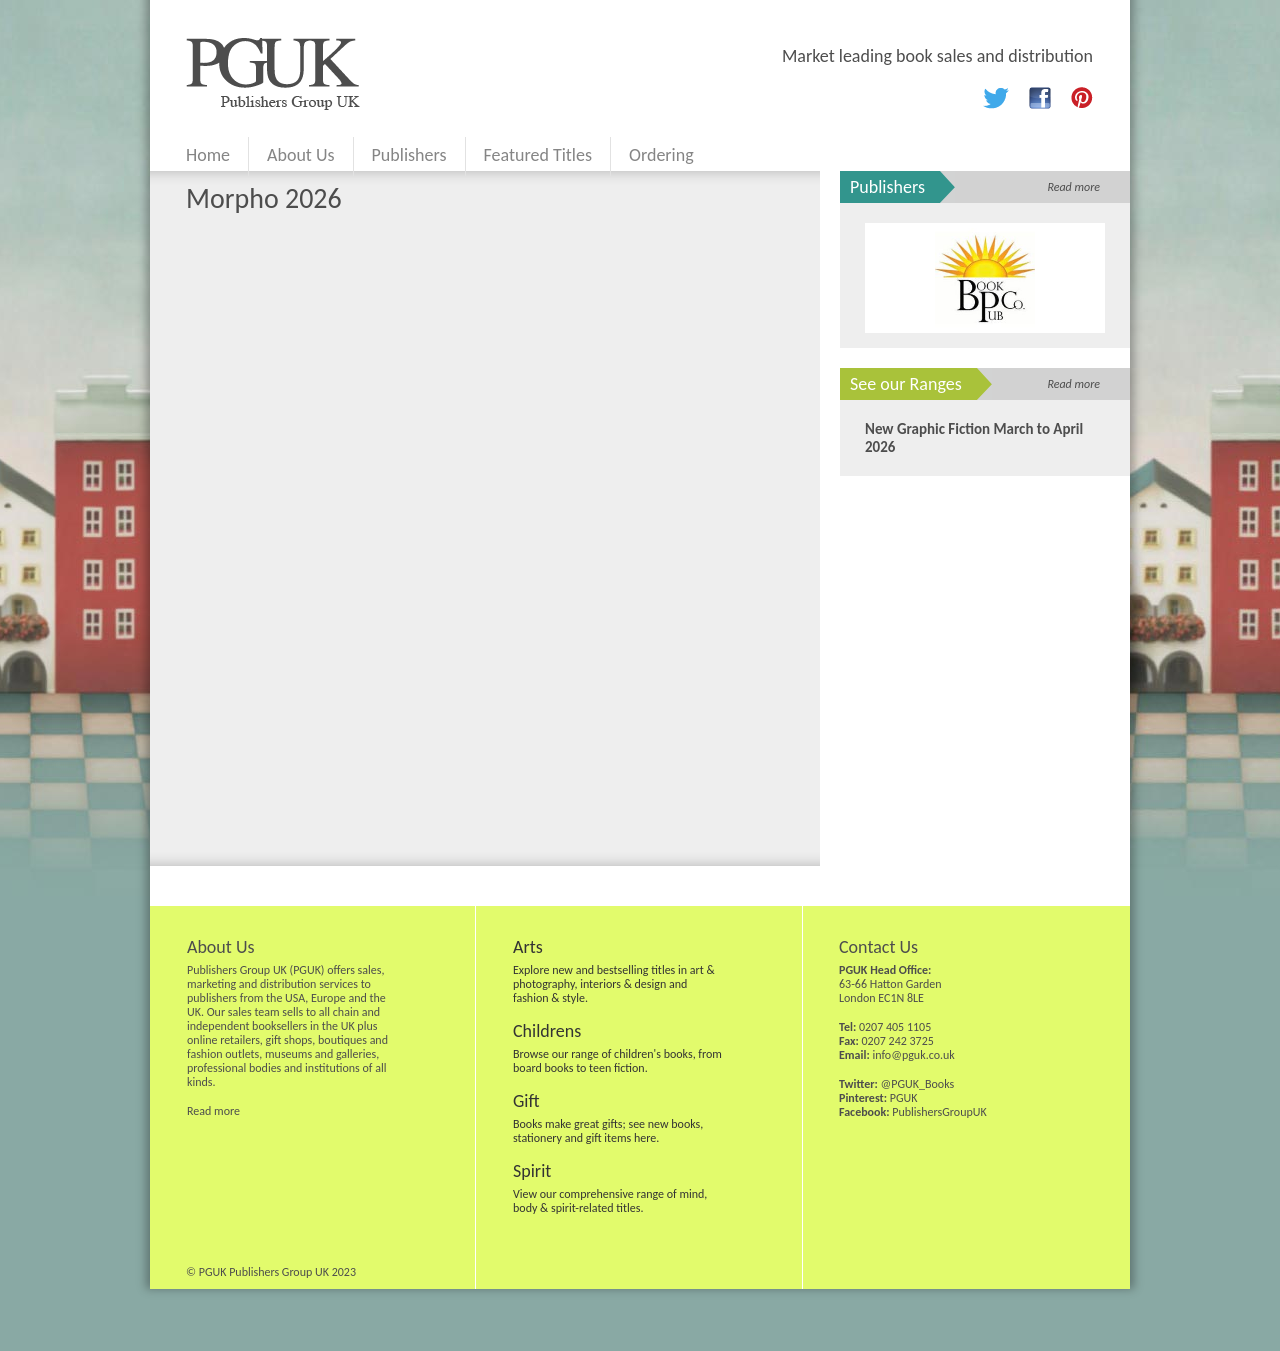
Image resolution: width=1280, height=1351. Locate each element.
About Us (301, 155)
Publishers (409, 155)
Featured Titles (538, 155)
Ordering (661, 155)
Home (208, 155)
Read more (1073, 187)
